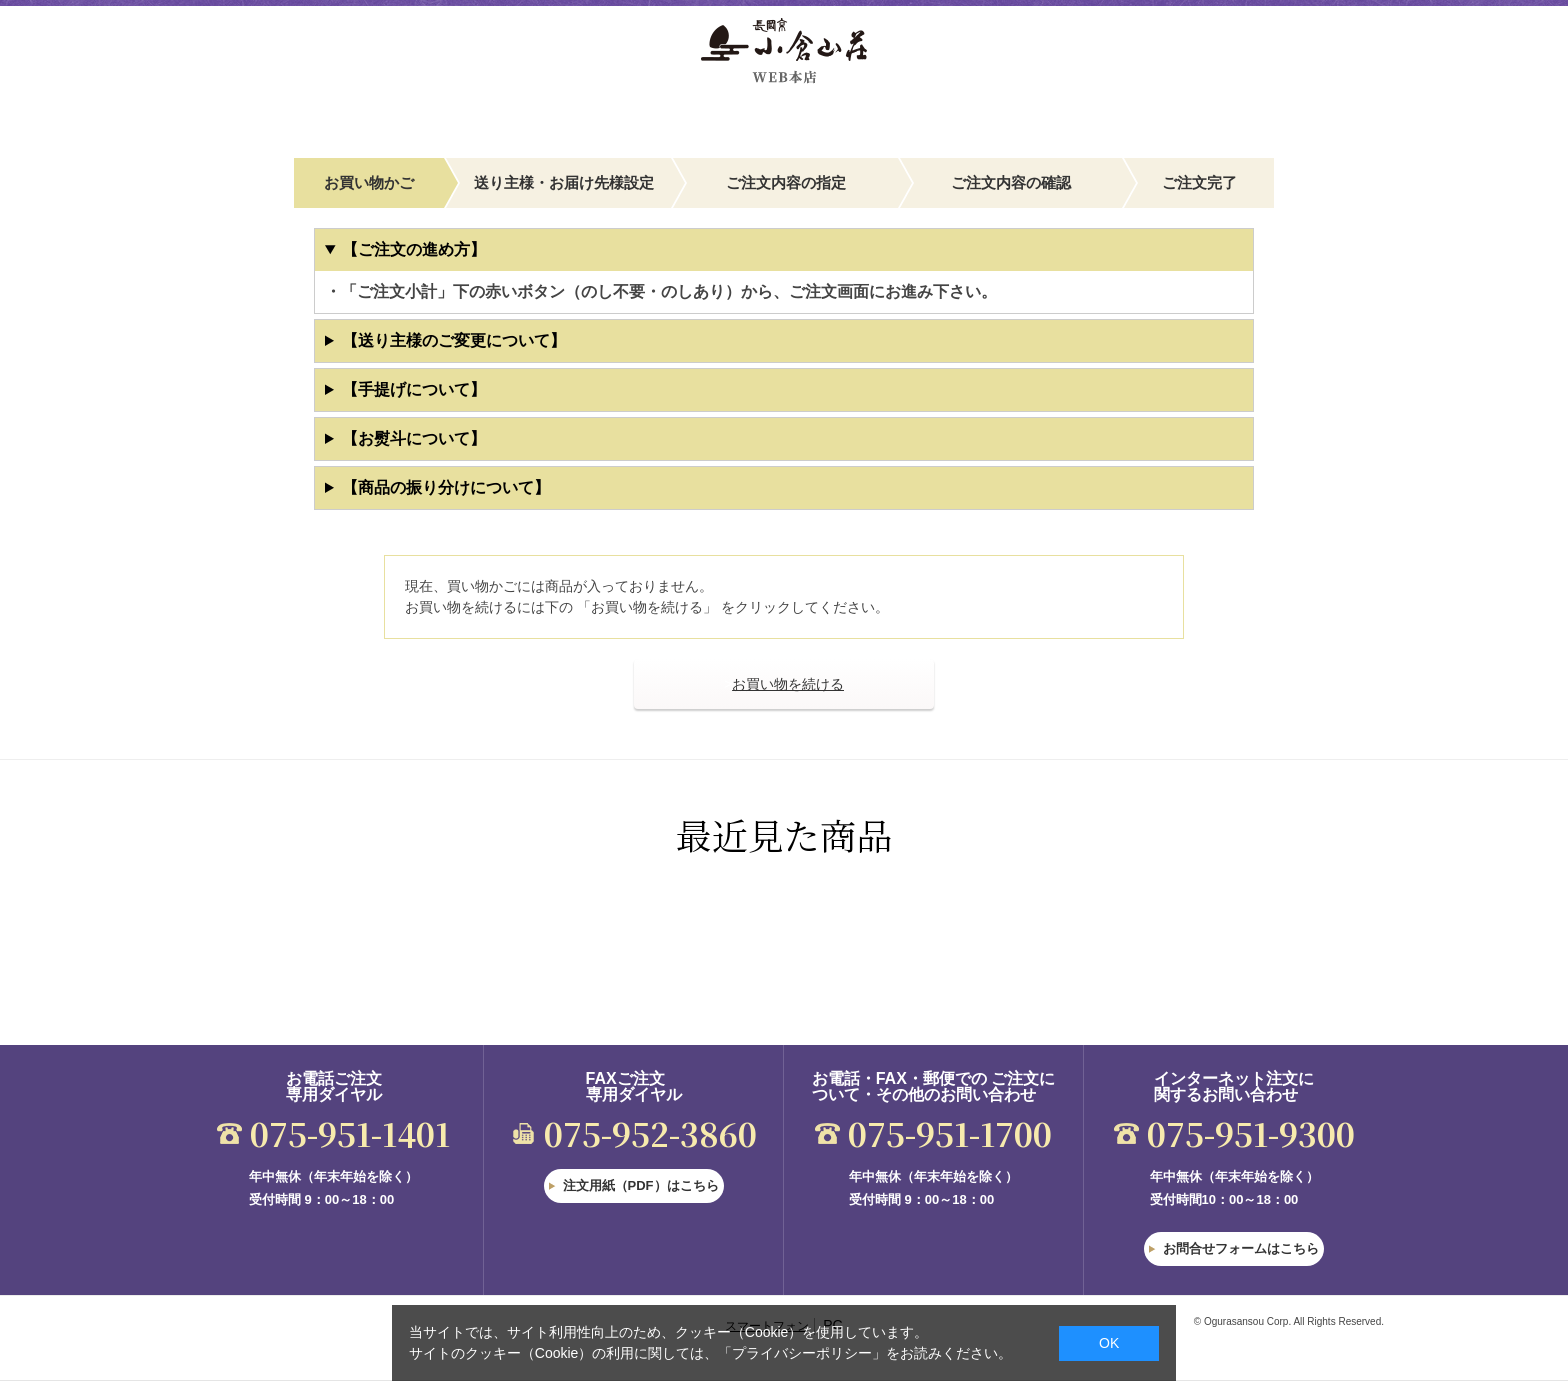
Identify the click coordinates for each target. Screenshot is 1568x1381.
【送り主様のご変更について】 (454, 340)
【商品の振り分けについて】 (446, 487)
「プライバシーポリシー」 (802, 1353)
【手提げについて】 (414, 389)
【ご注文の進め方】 (414, 249)
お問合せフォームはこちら (1241, 1248)
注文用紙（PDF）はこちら (641, 1185)
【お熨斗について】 (414, 438)
